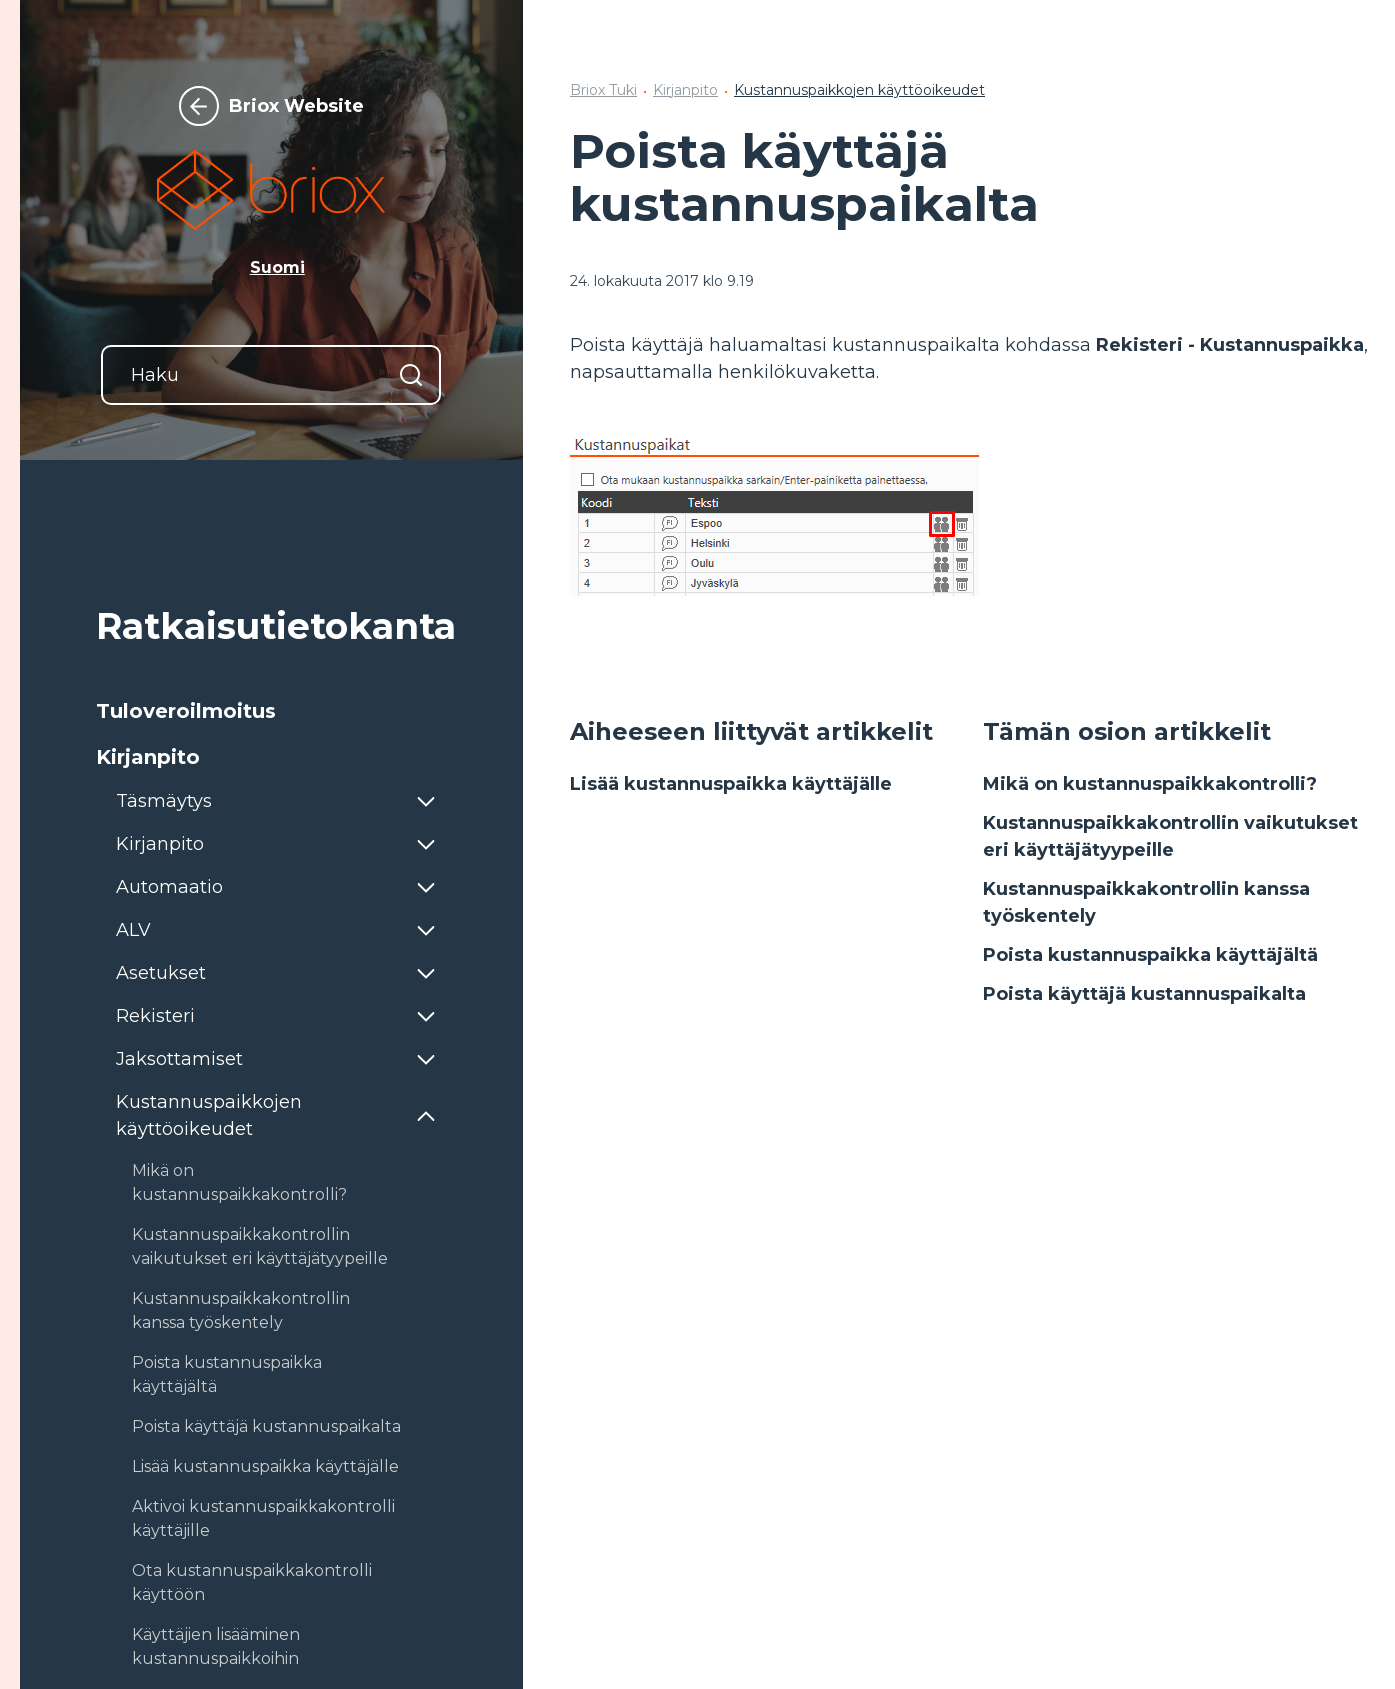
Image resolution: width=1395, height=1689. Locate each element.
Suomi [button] (277, 267)
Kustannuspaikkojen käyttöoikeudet (859, 90)
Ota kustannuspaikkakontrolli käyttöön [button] (252, 1582)
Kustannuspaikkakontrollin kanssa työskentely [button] (241, 1310)
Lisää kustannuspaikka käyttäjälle (731, 784)
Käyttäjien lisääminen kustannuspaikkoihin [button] (216, 1646)
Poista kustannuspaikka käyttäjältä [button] (227, 1374)
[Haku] (271, 375)
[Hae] (411, 375)
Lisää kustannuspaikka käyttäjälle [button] (265, 1466)
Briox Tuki (603, 90)
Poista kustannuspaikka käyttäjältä (1150, 955)
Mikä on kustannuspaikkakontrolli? (1150, 784)
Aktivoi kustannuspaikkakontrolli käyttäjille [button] (263, 1518)
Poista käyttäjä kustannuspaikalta (1144, 994)
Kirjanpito (685, 90)
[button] (271, 711)
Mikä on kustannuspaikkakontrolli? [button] (239, 1182)
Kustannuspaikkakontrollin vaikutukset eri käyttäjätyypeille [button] (260, 1246)
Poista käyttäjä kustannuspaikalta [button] (266, 1426)
